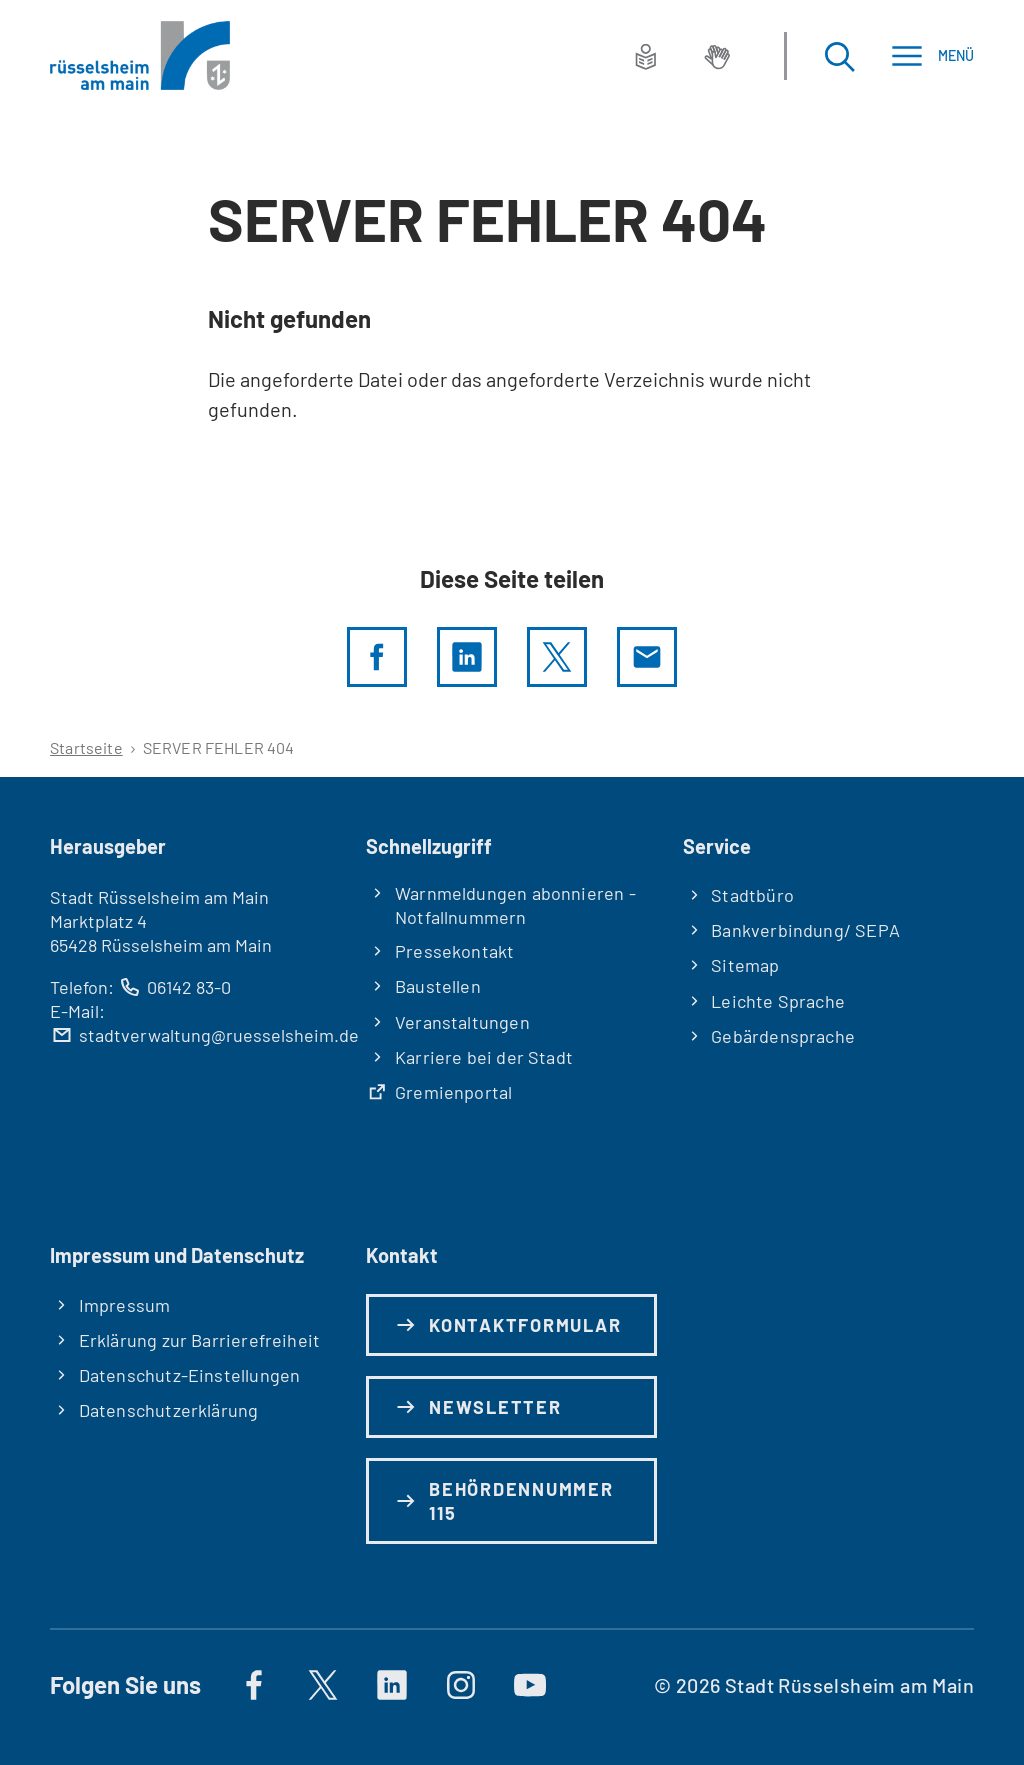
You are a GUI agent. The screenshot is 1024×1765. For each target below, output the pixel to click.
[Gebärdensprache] (717, 56)
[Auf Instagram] (461, 1685)
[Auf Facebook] (254, 1685)
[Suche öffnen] (839, 55)
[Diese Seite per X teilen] (557, 657)
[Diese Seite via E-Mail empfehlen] (647, 657)
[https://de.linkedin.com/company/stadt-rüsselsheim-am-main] (392, 1685)
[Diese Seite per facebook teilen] (377, 657)
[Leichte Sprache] (646, 56)
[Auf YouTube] (530, 1685)
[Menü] (932, 55)
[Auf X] (323, 1685)
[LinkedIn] (467, 657)
